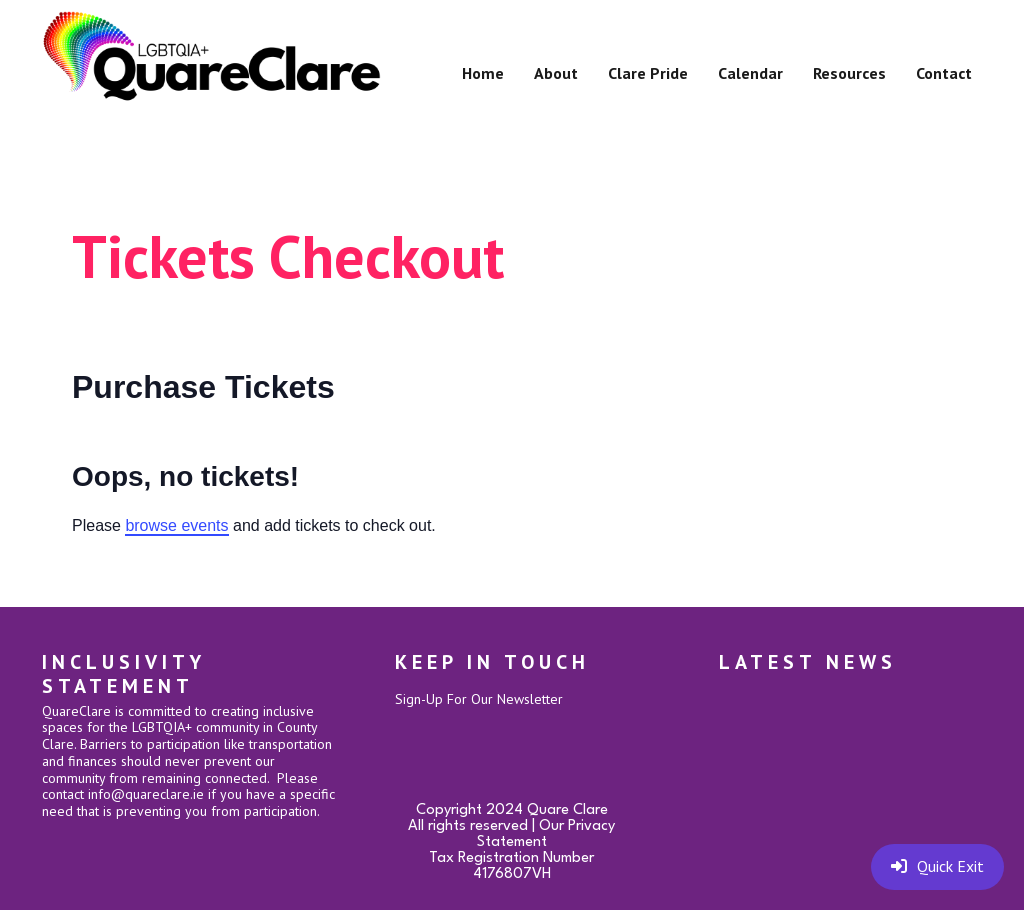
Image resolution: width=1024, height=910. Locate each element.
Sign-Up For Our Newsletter (479, 699)
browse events (176, 525)
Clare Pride (648, 73)
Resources (849, 73)
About (556, 73)
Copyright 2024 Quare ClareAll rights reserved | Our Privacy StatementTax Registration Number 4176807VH (511, 842)
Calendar (750, 73)
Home (483, 73)
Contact (944, 73)
